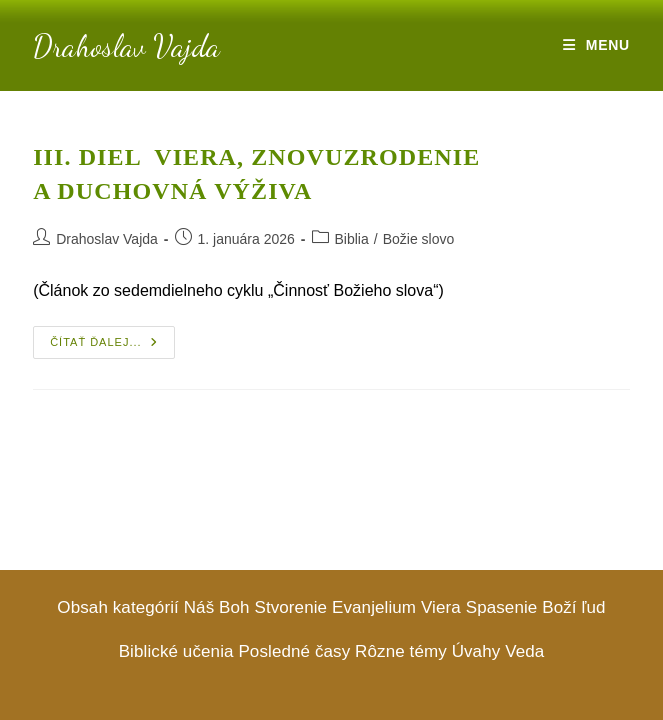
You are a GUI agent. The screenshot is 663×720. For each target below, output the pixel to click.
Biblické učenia (176, 651)
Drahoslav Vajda (126, 46)
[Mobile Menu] (596, 45)
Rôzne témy (401, 651)
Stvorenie (290, 607)
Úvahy (476, 651)
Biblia (352, 239)
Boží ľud (573, 607)
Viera (441, 607)
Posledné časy (294, 651)
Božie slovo (419, 239)
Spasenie (502, 607)
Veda (524, 651)
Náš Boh (217, 607)
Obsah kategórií (118, 607)
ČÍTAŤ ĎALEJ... (112, 347)
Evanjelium (374, 607)
